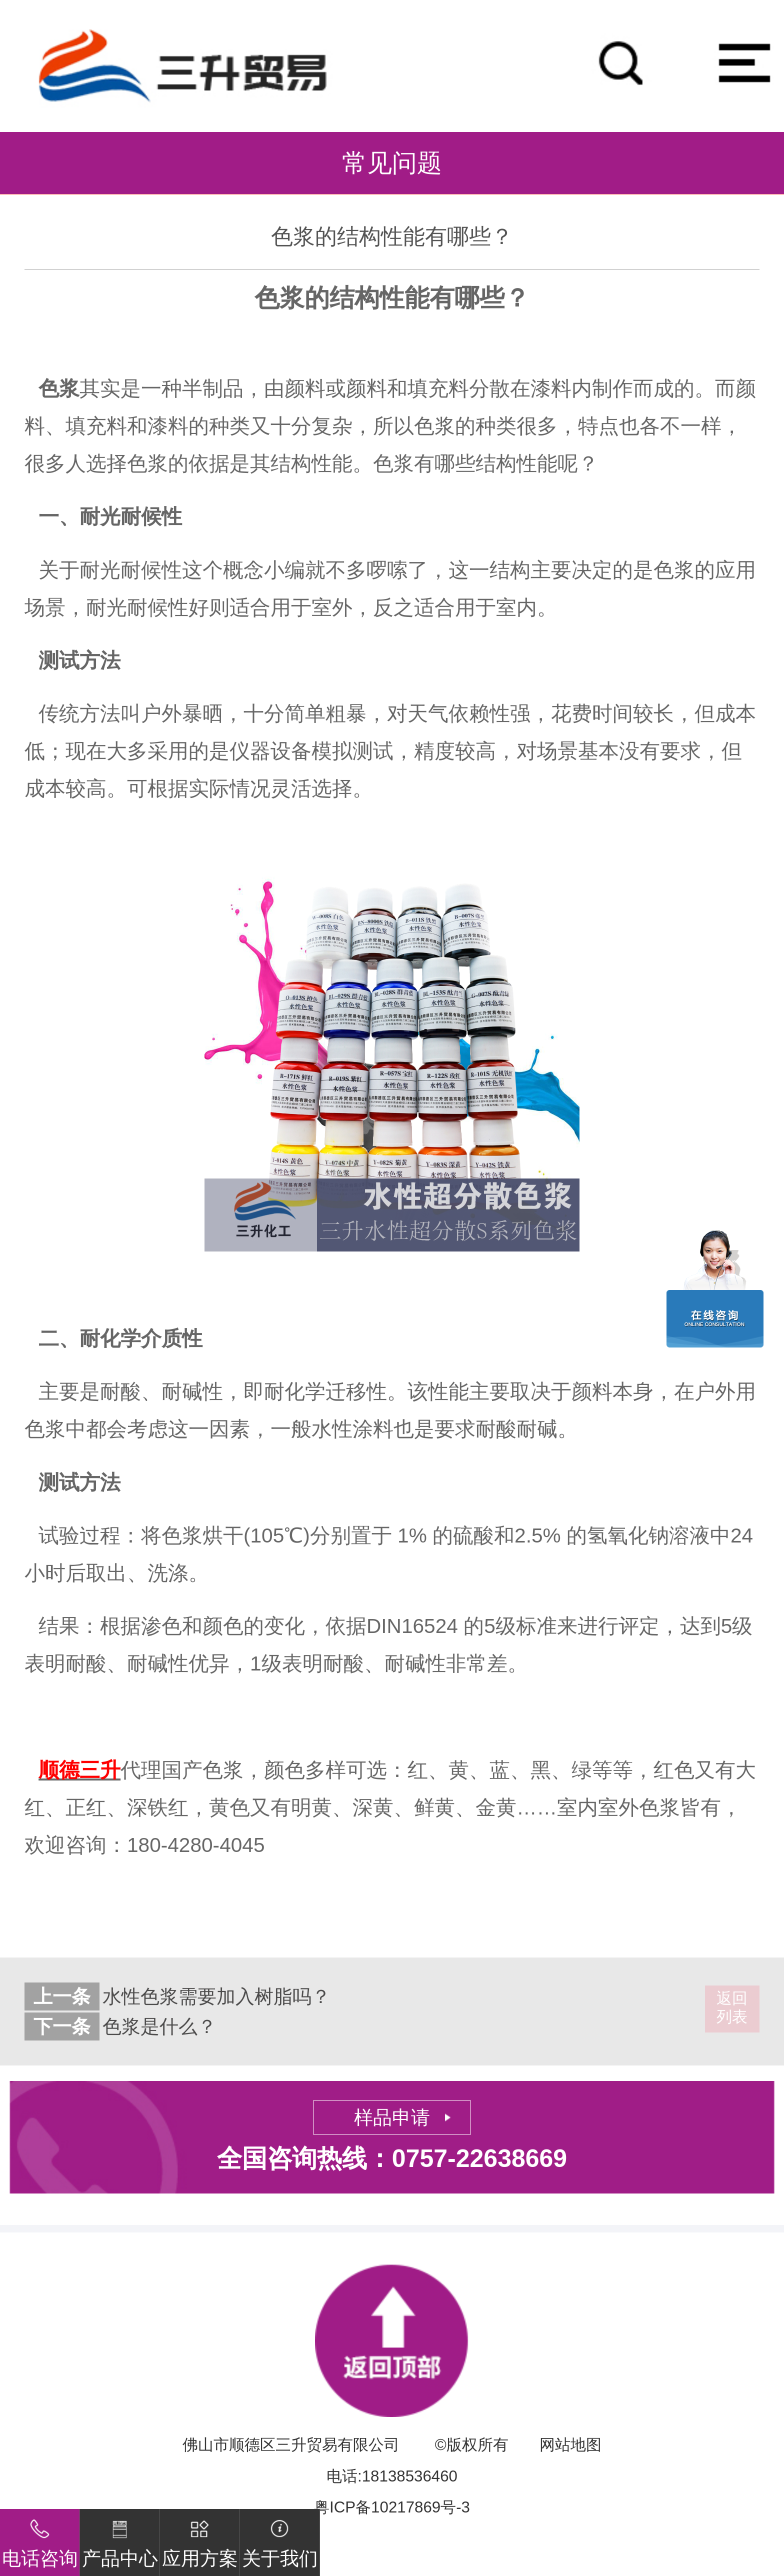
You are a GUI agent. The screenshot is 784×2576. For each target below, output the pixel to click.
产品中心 (120, 2539)
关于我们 (280, 2539)
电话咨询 (40, 2539)
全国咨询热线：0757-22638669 (392, 2158)
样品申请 (392, 2117)
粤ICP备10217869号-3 (392, 2507)
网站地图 (571, 2445)
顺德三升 (79, 1770)
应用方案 (200, 2539)
